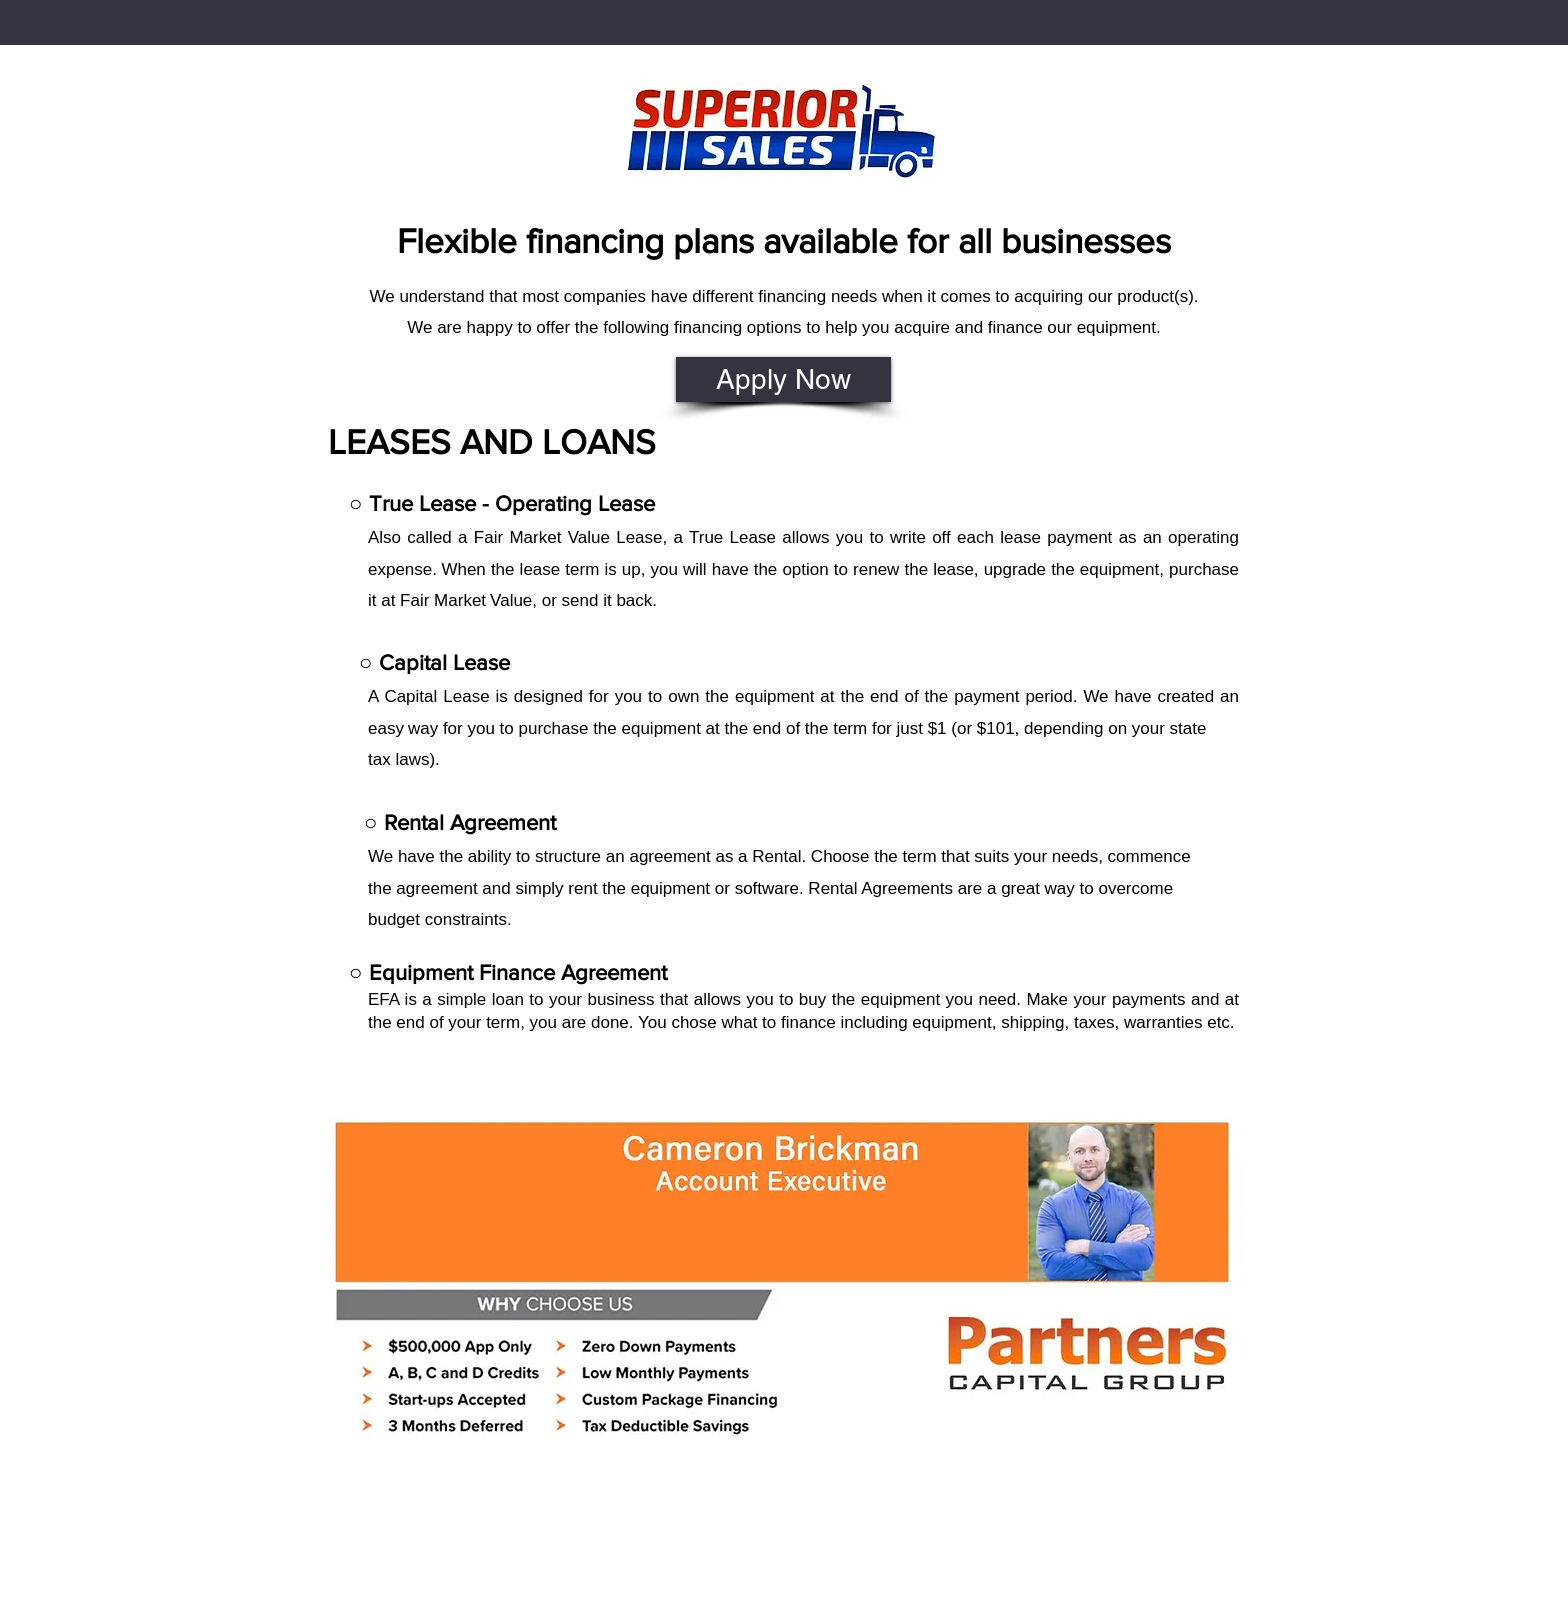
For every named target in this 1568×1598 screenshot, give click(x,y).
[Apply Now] (783, 379)
